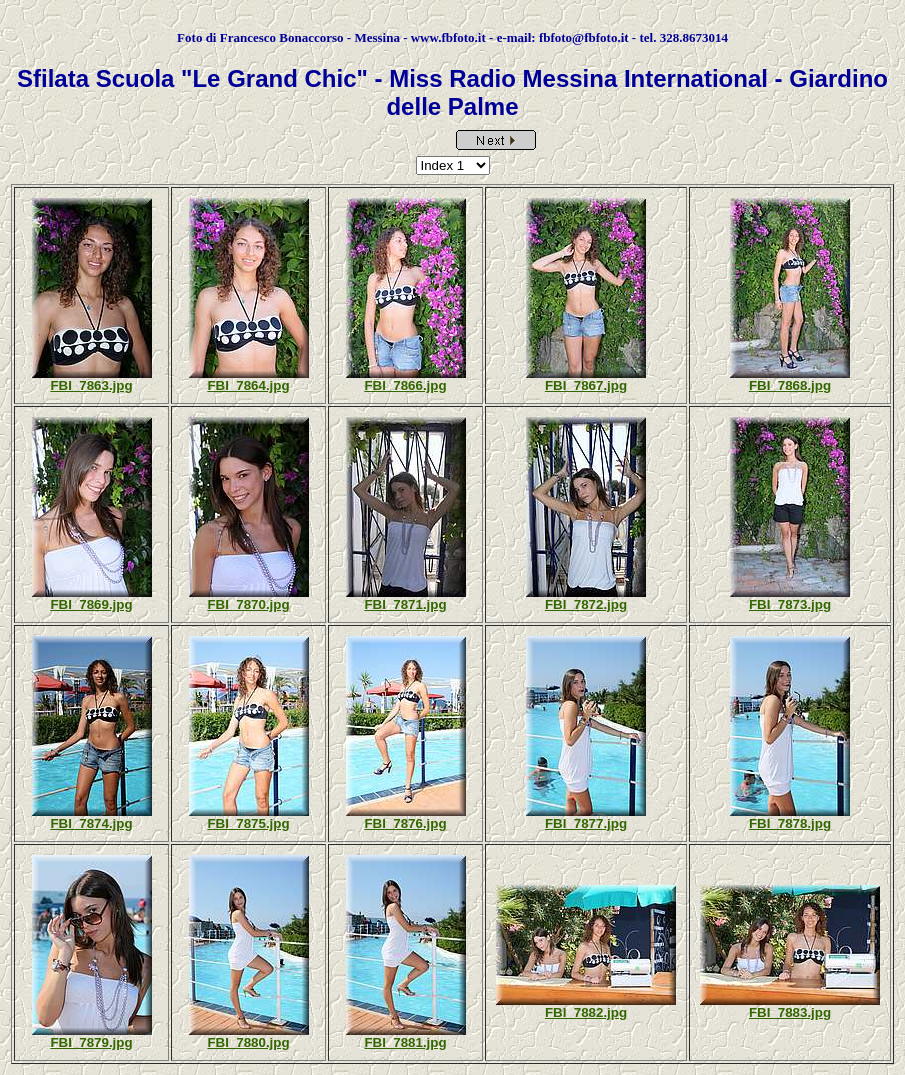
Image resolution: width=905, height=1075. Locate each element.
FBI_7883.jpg (790, 1012)
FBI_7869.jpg (91, 604)
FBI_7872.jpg (586, 604)
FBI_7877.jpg (586, 823)
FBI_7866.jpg (405, 385)
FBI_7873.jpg (790, 604)
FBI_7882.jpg (586, 1012)
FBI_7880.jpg (248, 1042)
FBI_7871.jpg (405, 604)
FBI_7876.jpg (405, 823)
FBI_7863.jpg (91, 385)
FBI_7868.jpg (790, 385)
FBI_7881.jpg (405, 1042)
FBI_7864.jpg (248, 385)
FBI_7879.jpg (91, 1042)
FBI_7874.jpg (91, 823)
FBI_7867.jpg (586, 385)
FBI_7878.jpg (790, 823)
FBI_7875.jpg (248, 823)
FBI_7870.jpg (248, 604)
